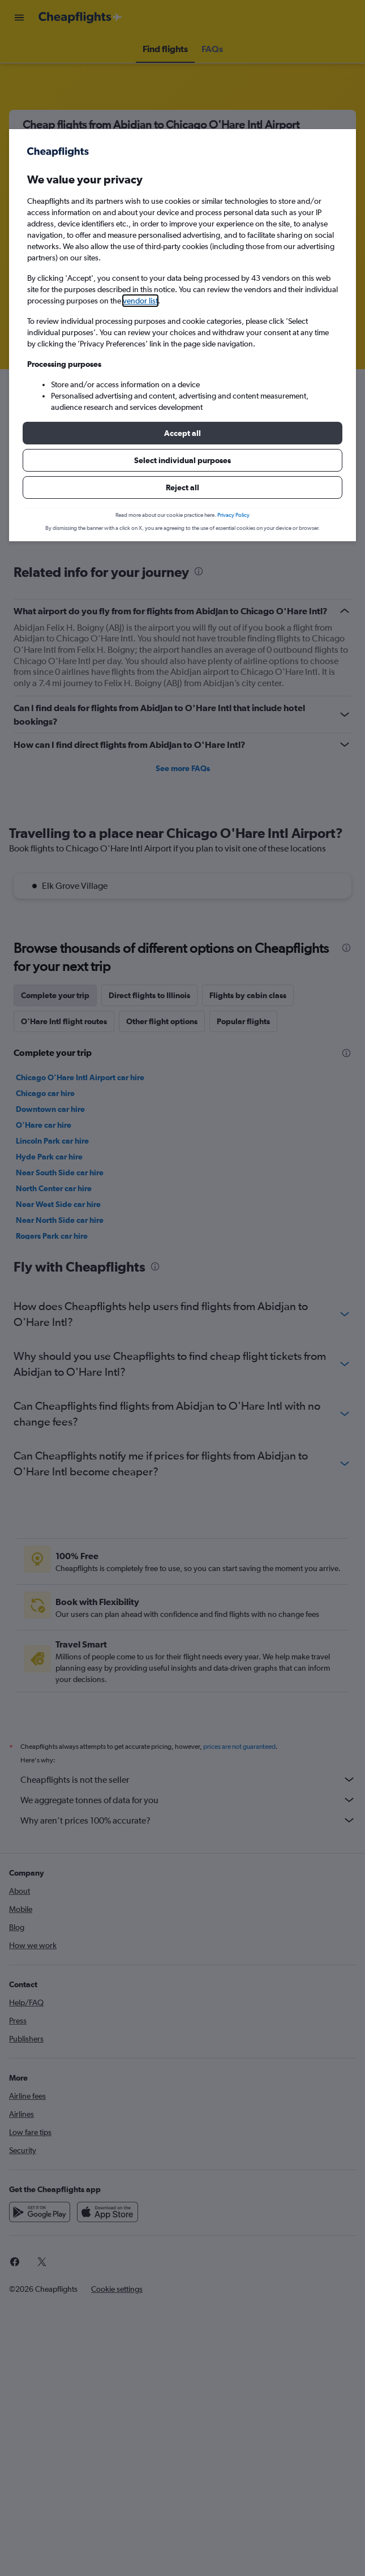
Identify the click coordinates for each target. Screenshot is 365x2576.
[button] (182, 433)
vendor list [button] (140, 300)
